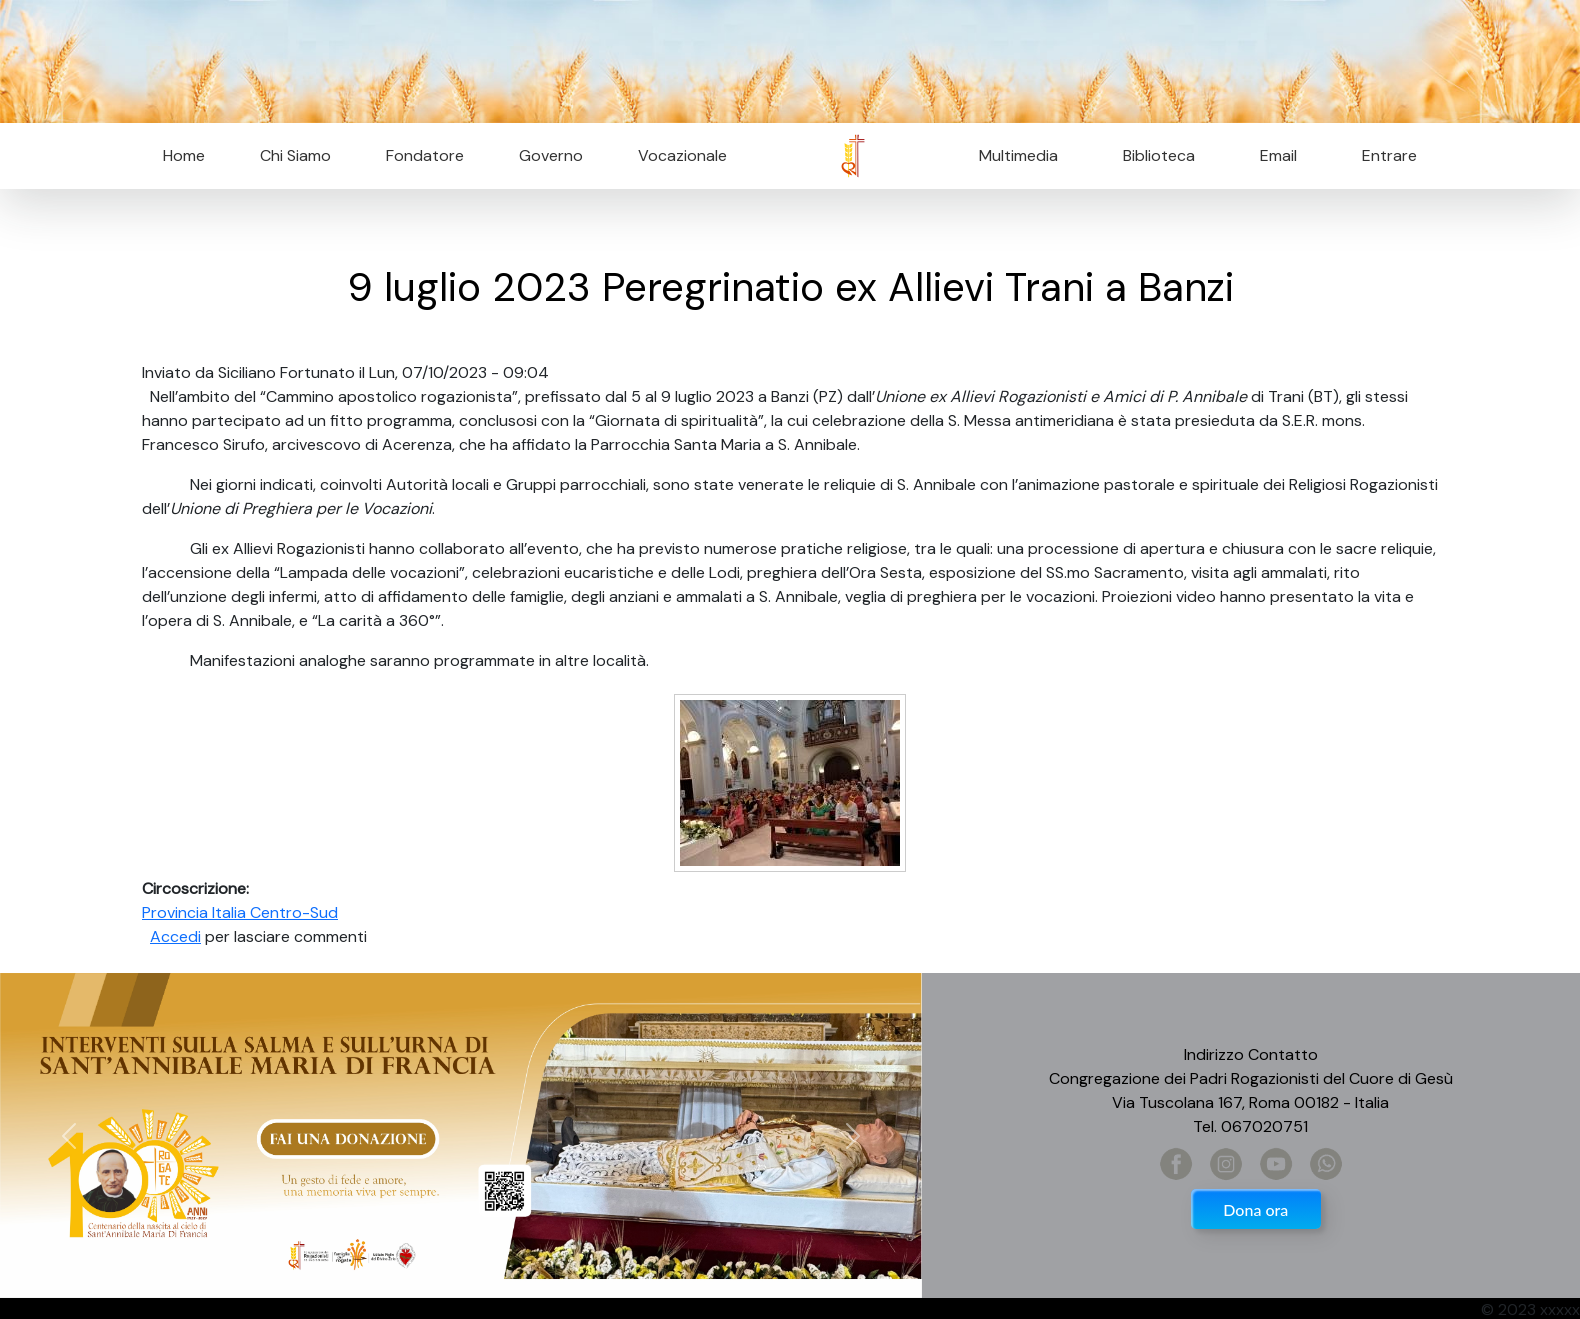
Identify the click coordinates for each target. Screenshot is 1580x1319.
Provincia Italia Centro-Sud (240, 912)
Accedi (175, 936)
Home (184, 155)
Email (1272, 155)
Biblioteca (1159, 155)
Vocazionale (682, 155)
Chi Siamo (295, 155)
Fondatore (425, 155)
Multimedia (1018, 155)
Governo (551, 155)
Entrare (1389, 155)
